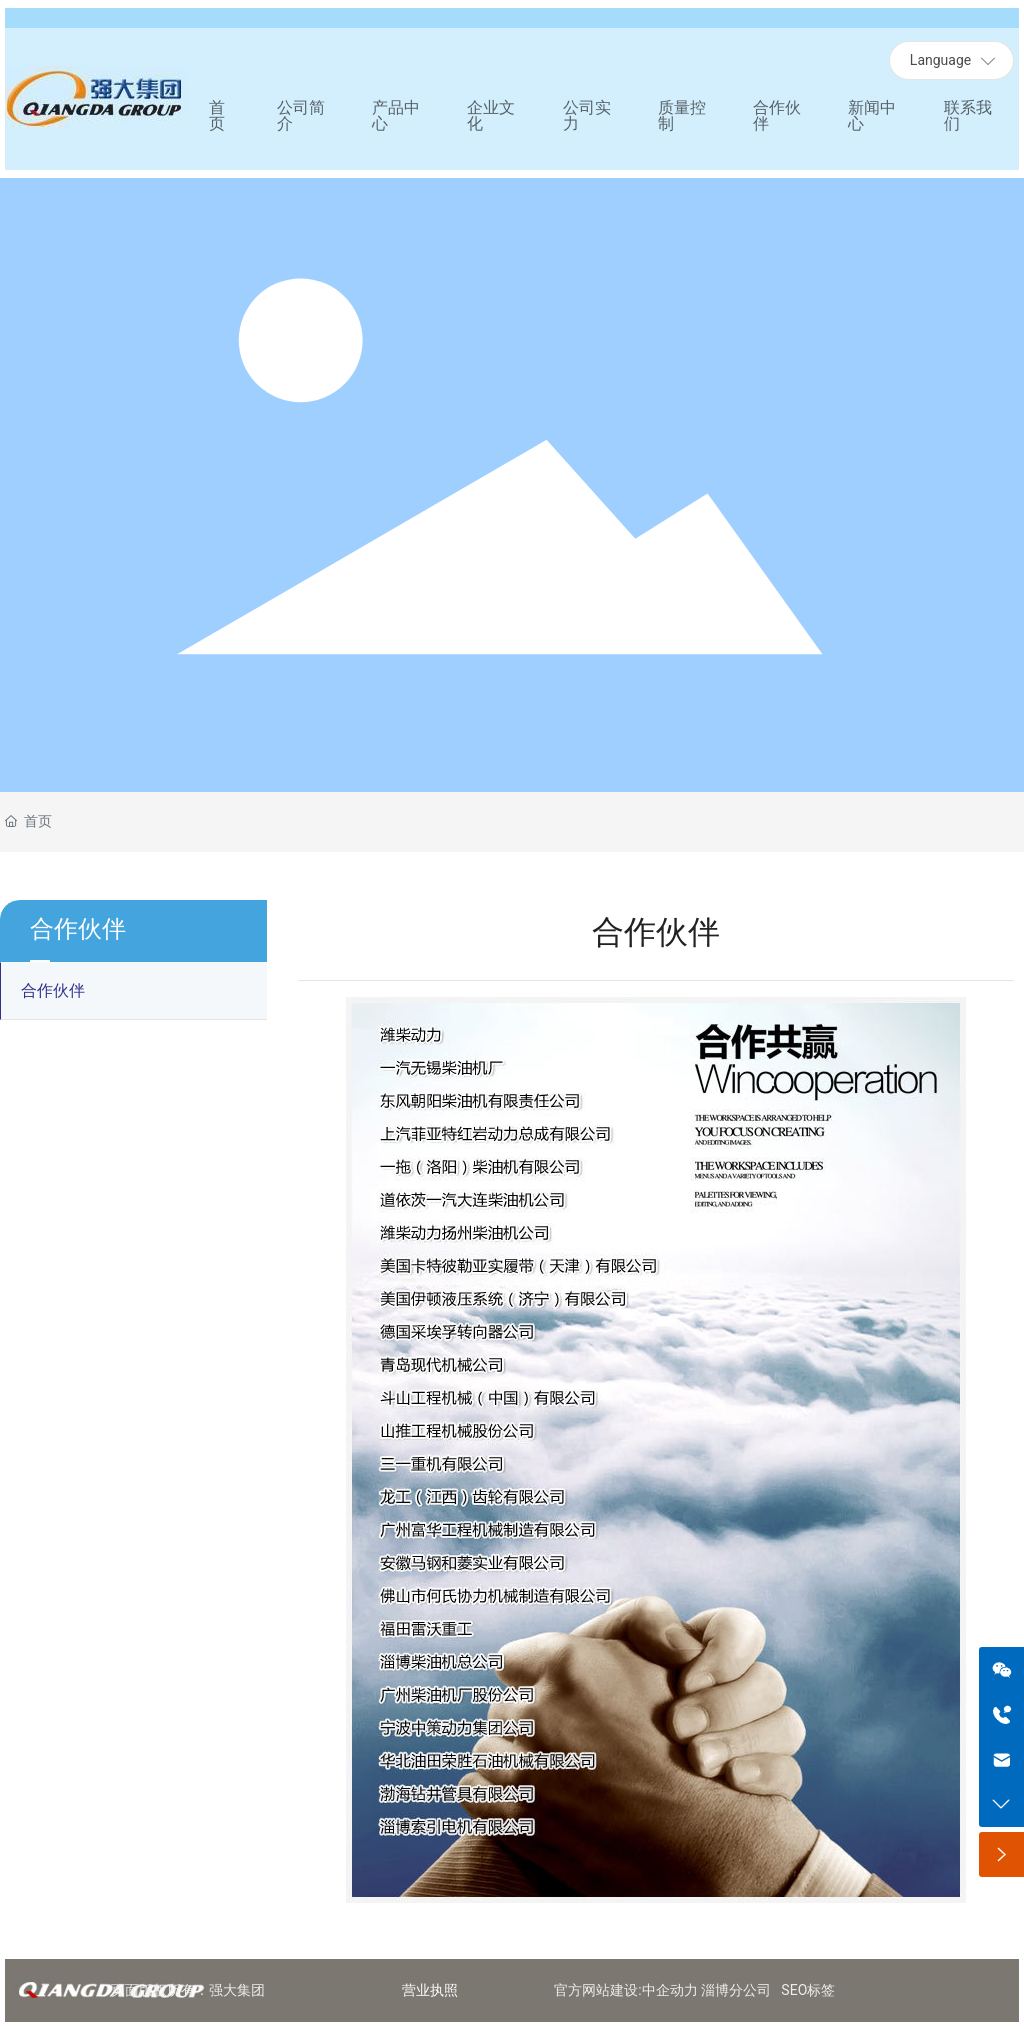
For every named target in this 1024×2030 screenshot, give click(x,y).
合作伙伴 (53, 990)
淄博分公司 (736, 1990)
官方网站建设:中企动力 (625, 1990)
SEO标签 (808, 1990)
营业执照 (430, 1990)
